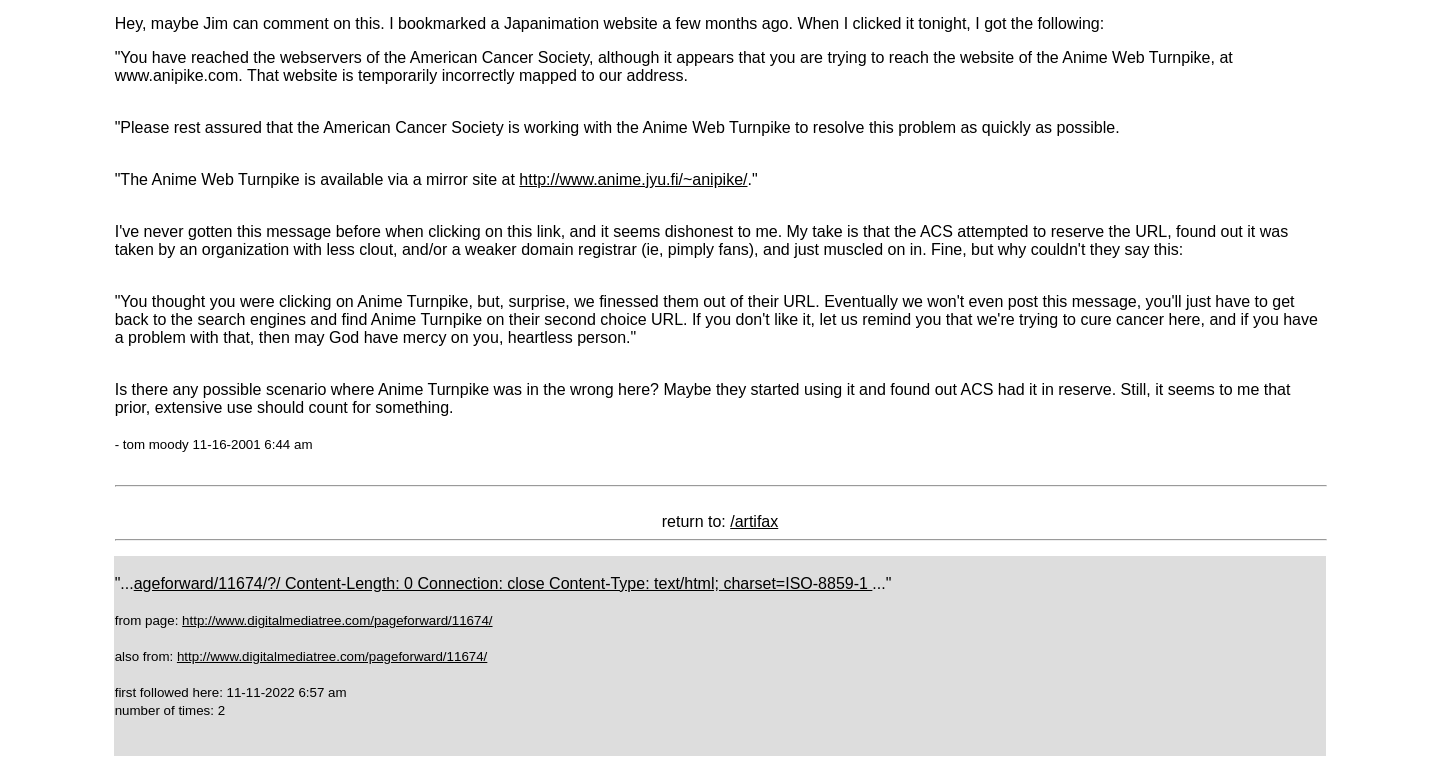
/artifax (754, 521)
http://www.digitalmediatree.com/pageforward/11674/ (337, 620)
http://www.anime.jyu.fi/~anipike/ (633, 179)
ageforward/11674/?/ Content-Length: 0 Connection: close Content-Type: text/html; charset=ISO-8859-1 (503, 583)
